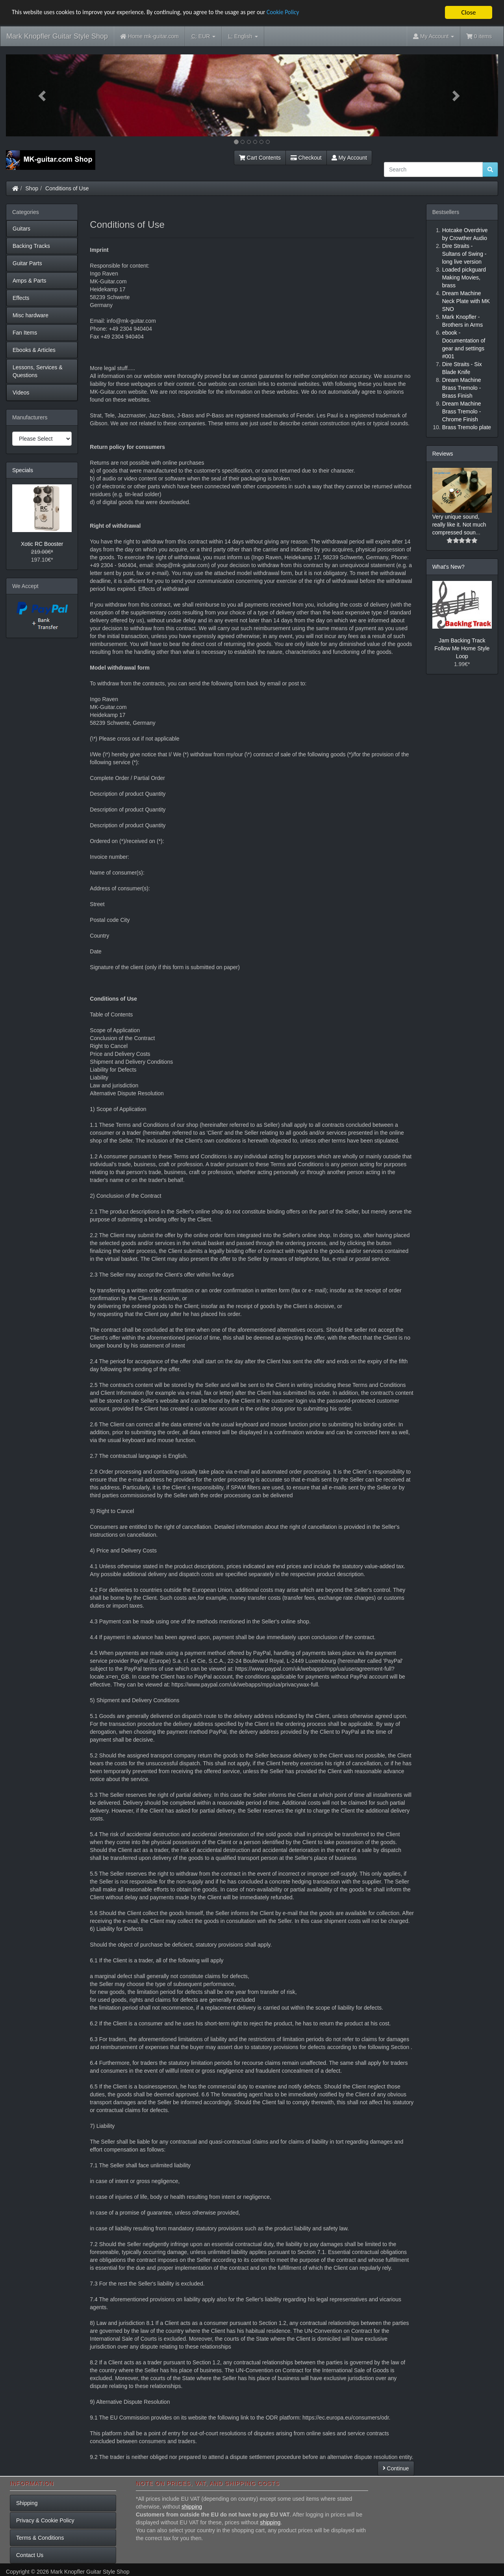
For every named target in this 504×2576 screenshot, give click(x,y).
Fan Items (25, 332)
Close (468, 12)
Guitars (21, 228)
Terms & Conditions (40, 2538)
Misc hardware (30, 315)
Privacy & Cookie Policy (45, 2520)
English (243, 36)
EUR (203, 36)
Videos (21, 392)
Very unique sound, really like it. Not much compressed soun (459, 525)
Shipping (27, 2503)
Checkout (306, 157)
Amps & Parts (29, 280)
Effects (21, 298)
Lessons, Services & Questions (38, 371)
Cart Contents (260, 157)
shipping (192, 2506)
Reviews (442, 453)
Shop (32, 188)
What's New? (448, 567)
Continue (396, 2468)
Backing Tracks (31, 246)
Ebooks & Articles (34, 350)
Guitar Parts (27, 263)
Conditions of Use (67, 188)
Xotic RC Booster (42, 544)
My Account (349, 157)
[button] (43, 95)
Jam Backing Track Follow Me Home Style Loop (461, 648)
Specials (22, 470)
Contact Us (29, 2555)
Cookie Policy (311, 13)
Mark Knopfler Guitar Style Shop (57, 36)
